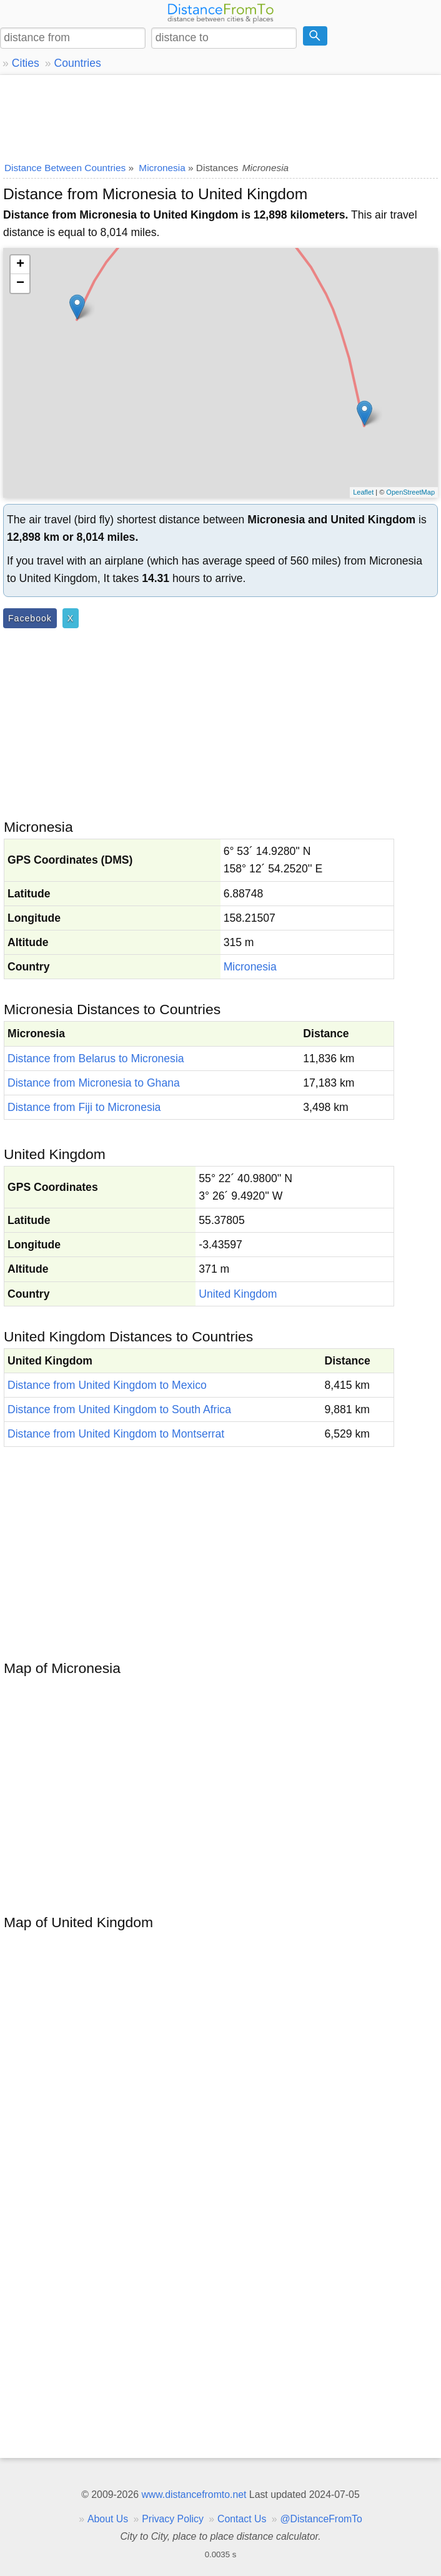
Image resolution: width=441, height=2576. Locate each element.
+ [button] (20, 264)
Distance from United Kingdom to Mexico (107, 1385)
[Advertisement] (220, 115)
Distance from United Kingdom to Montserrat (115, 1434)
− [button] (20, 283)
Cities (25, 63)
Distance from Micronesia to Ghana (93, 1083)
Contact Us (241, 2519)
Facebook (30, 618)
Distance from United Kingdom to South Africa (119, 1409)
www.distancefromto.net (193, 2494)
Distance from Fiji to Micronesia (84, 1107)
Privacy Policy (173, 2519)
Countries (77, 63)
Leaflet (363, 492)
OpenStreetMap (410, 492)
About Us (107, 2519)
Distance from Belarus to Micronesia (95, 1058)
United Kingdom (238, 1294)
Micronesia (250, 966)
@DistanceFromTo (321, 2519)
